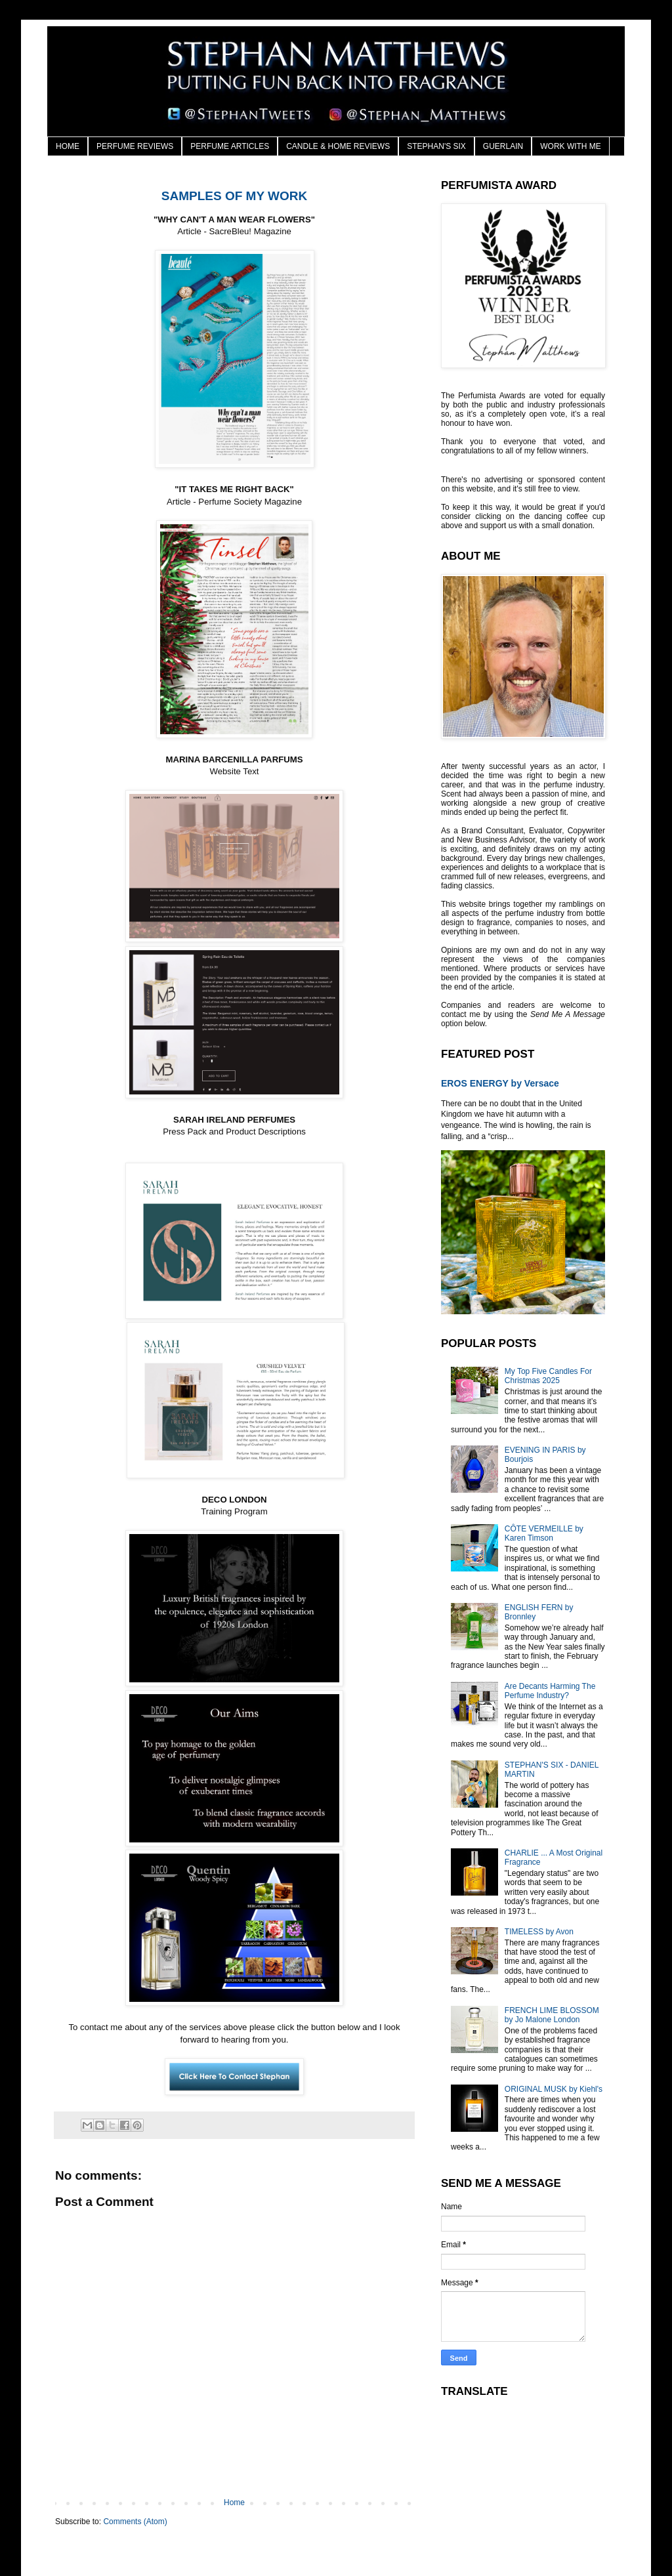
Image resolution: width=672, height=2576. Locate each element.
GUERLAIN (503, 146)
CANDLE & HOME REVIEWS (338, 146)
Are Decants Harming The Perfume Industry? (550, 1691)
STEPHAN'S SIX (436, 146)
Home (234, 2502)
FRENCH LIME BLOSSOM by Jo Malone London (552, 2015)
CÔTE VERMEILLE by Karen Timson (544, 1533)
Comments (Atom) (135, 2521)
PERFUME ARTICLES (229, 146)
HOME (67, 146)
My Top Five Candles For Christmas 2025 (548, 1376)
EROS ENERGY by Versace (500, 1083)
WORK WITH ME (570, 146)
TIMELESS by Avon (539, 1931)
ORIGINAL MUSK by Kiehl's (553, 2089)
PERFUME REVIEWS (134, 146)
